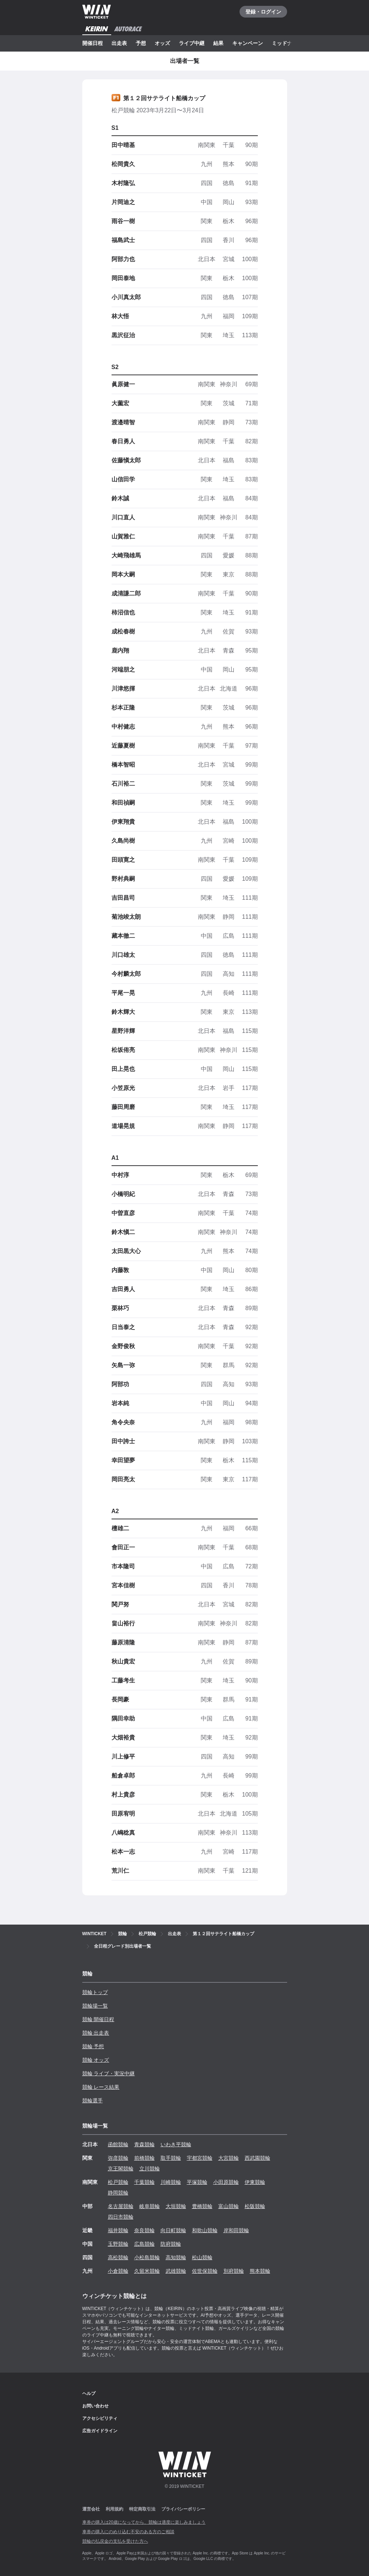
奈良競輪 (144, 2230)
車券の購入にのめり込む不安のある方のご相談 (128, 2531)
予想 (141, 43)
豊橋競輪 (202, 2206)
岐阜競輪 (149, 2206)
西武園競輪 (257, 2158)
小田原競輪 (226, 2182)
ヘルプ (88, 2393)
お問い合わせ (95, 2405)
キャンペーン (247, 43)
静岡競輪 (118, 2193)
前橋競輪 (144, 2158)
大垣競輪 (176, 2206)
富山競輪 (228, 2206)
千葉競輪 (144, 2182)
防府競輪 (171, 2244)
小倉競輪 (118, 2271)
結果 (218, 43)
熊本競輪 (260, 2271)
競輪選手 (92, 2100)
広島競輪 (144, 2244)
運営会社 (91, 2509)
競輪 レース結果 (101, 2087)
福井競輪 (118, 2230)
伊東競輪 (255, 2182)
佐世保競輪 (205, 2271)
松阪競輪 (255, 2206)
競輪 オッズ (95, 2060)
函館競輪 (118, 2144)
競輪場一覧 (95, 2006)
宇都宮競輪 (199, 2158)
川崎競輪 (171, 2182)
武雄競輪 (176, 2271)
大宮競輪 (228, 2158)
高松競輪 (118, 2257)
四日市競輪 (120, 2217)
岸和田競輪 (236, 2230)
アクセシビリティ (99, 2418)
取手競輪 (171, 2158)
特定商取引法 (142, 2509)
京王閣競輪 (120, 2168)
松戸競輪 (118, 2182)
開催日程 (92, 43)
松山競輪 (202, 2257)
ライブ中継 (191, 43)
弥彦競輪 (118, 2158)
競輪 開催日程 (98, 2019)
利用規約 (114, 2509)
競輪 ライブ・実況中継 (108, 2073)
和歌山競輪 (205, 2230)
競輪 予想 (93, 2046)
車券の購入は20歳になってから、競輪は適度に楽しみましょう (144, 2522)
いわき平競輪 (176, 2144)
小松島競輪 (147, 2257)
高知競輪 (176, 2257)
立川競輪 (149, 2168)
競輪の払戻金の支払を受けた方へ (115, 2541)
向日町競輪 (173, 2230)
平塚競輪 (197, 2182)
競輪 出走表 (95, 2033)
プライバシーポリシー (183, 2509)
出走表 (119, 43)
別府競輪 (233, 2271)
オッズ (162, 43)
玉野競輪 (118, 2244)
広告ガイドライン (99, 2430)
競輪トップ (95, 1992)
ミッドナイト (287, 43)
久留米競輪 (147, 2271)
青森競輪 (144, 2144)
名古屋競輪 (120, 2206)
